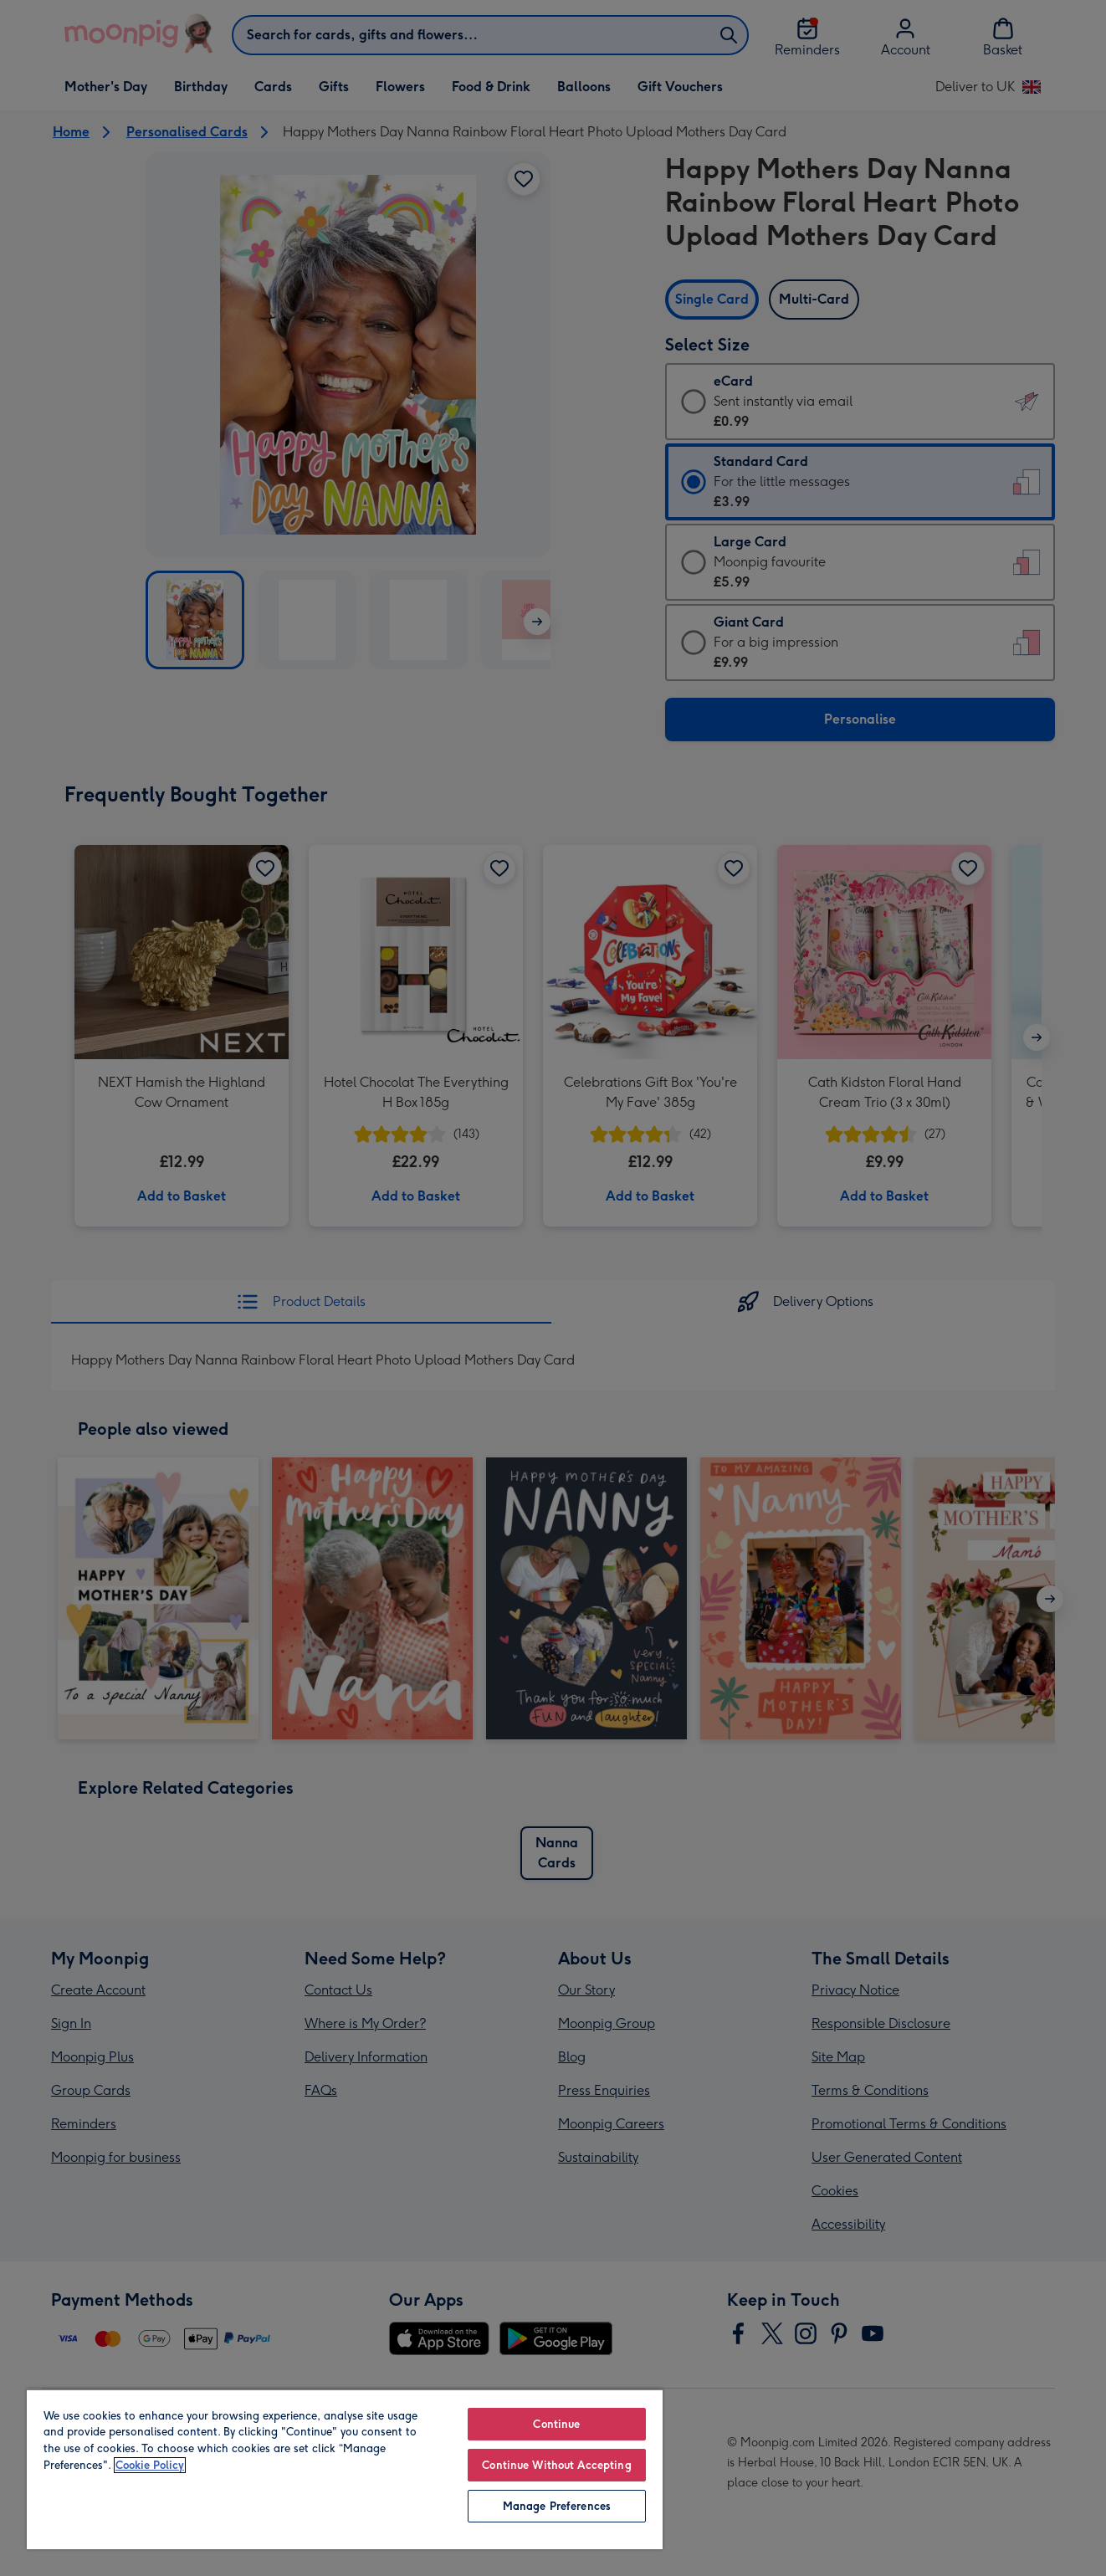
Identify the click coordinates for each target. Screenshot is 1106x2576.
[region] (345, 2469)
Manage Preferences (557, 2506)
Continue (556, 2424)
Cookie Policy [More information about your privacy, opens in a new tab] (149, 2465)
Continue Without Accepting (556, 2465)
